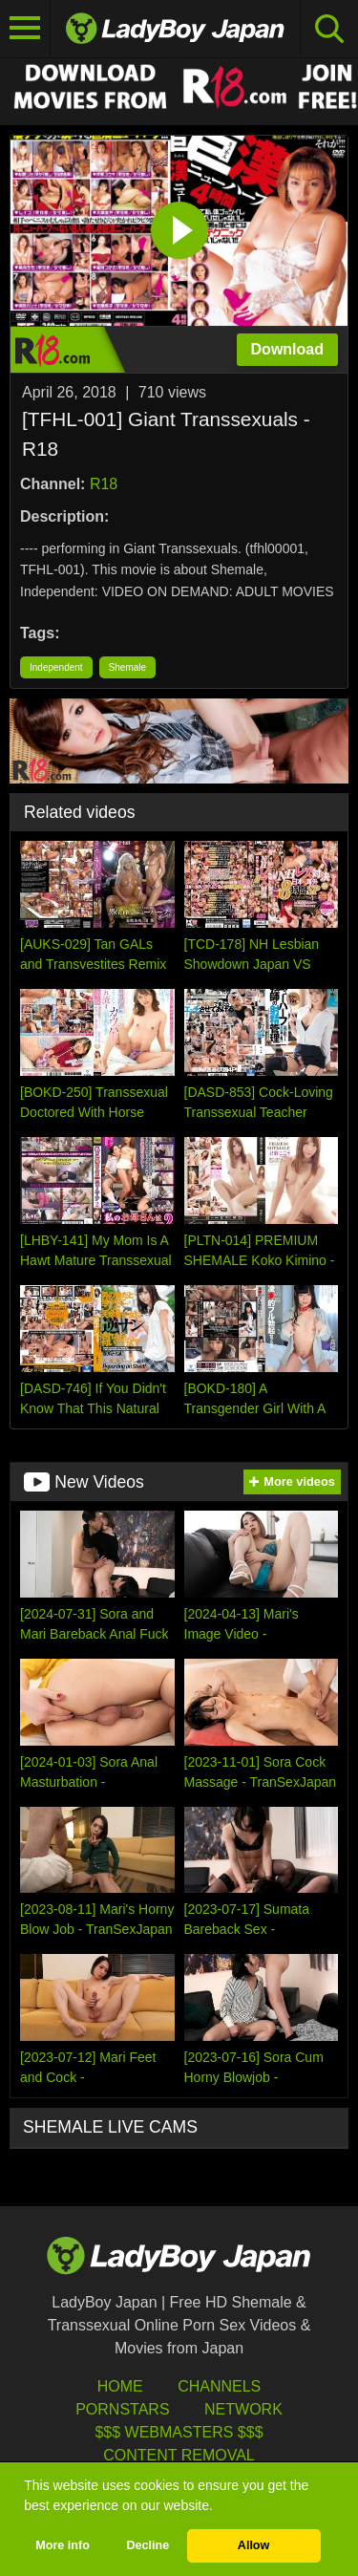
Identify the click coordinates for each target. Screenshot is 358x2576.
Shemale (127, 667)
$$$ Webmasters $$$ (179, 2432)
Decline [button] (147, 2545)
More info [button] (62, 2545)
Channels (219, 2386)
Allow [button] (254, 2545)
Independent (56, 667)
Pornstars (122, 2409)
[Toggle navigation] (25, 28)
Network (243, 2409)
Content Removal (179, 2455)
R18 (103, 484)
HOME (120, 2386)
